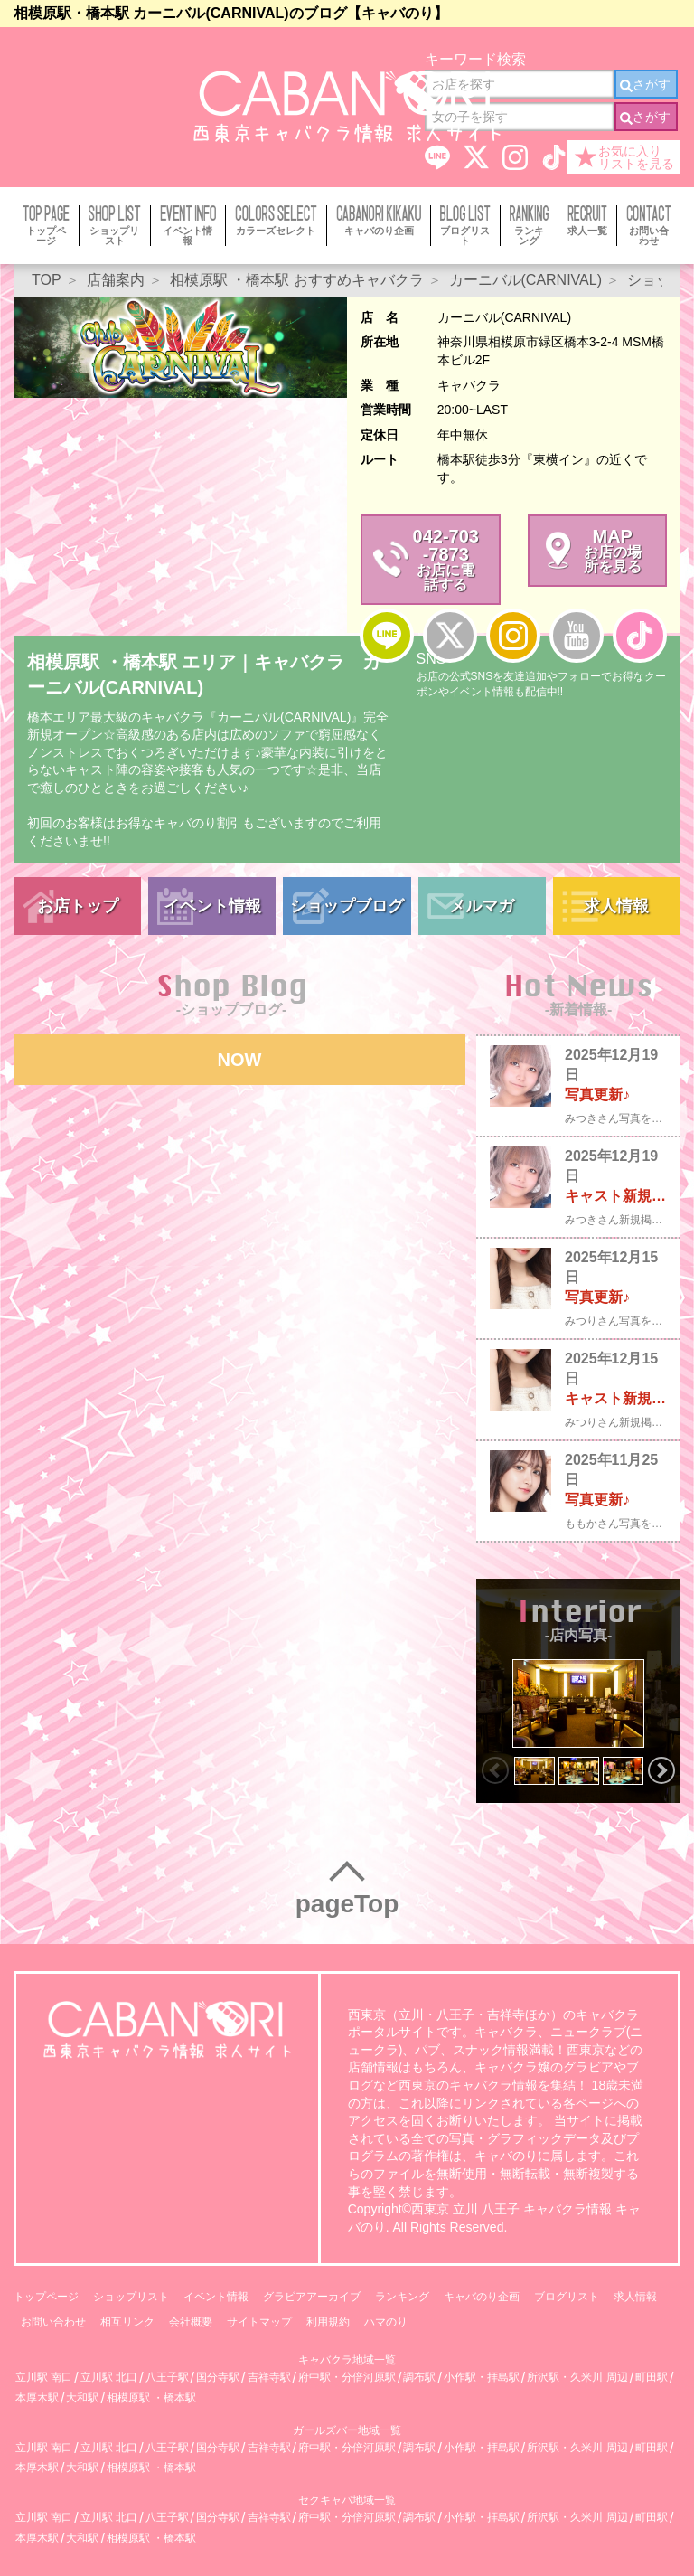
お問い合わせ (53, 2322)
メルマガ (481, 906)
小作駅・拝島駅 (482, 2377)
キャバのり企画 (482, 2296)
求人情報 (616, 906)
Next (661, 1770)
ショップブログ (347, 906)
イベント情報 (212, 906)
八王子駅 (167, 2377)
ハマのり (386, 2322)
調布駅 (419, 2377)
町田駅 (651, 2377)
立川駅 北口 (108, 2377)
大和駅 (82, 2398)
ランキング (402, 2296)
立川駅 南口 (43, 2377)
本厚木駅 (37, 2398)
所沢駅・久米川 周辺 (577, 2377)
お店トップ (77, 906)
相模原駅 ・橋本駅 (151, 2398)
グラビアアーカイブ (312, 2296)
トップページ (46, 2296)
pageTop (347, 1904)
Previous (495, 1770)
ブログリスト (566, 2296)
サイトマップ (259, 2322)
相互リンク (127, 2322)
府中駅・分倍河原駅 (347, 2377)
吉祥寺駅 (269, 2377)
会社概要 (190, 2322)
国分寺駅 (217, 2377)
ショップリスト (131, 2296)
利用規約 (328, 2322)
